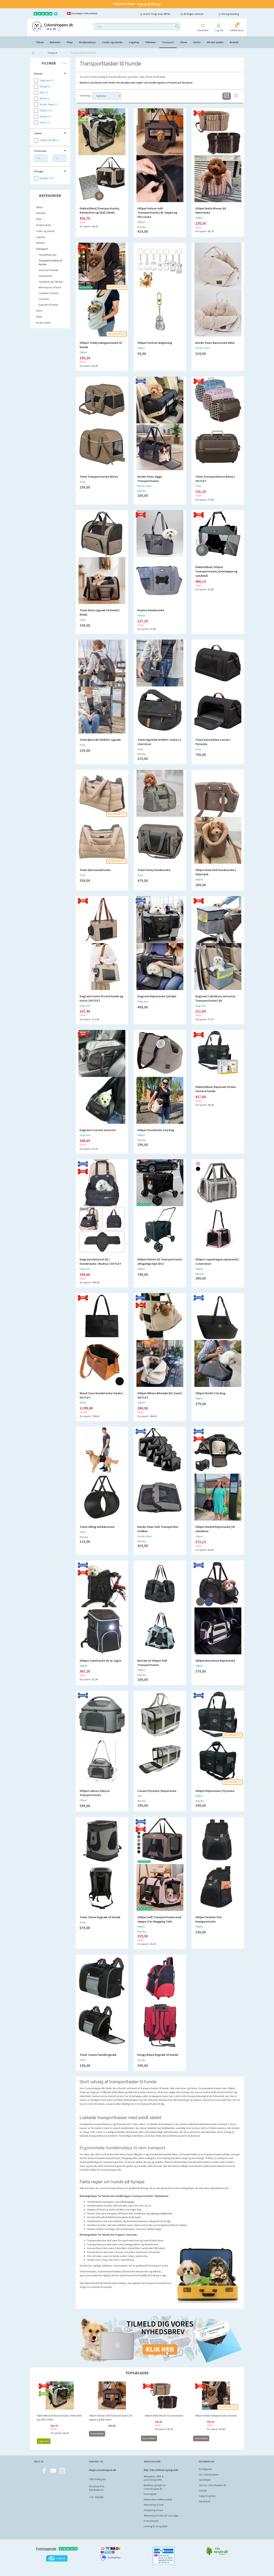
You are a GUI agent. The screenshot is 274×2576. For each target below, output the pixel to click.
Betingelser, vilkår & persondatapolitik (153, 2478)
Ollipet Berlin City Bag (210, 1393)
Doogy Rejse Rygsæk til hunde (157, 2055)
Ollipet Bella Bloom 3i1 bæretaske (210, 210)
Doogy (141, 2060)
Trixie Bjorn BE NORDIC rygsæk (100, 739)
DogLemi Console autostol (98, 1130)
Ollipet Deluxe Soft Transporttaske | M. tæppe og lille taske (157, 212)
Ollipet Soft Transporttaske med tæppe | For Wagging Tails (159, 1919)
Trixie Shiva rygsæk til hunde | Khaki (100, 612)
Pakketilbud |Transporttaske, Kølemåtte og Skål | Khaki (100, 210)
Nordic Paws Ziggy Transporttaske (149, 479)
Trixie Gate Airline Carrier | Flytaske (212, 742)
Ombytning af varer (153, 2510)
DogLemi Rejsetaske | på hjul (156, 996)
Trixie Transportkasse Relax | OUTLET (215, 479)
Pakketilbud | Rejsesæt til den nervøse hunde (215, 1089)
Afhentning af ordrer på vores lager (161, 2515)
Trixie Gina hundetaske (95, 870)
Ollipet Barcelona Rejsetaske (215, 1660)
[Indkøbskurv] (236, 26)
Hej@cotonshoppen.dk (102, 2470)
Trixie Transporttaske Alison (99, 476)
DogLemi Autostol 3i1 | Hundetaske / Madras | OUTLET (100, 1261)
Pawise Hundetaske (150, 610)
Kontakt (203, 2490)
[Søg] (177, 26)
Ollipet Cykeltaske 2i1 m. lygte (100, 1660)
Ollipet (141, 222)
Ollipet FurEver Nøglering (154, 343)
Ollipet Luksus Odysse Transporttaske (95, 1793)
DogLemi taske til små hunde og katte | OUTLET (101, 998)
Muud (83, 1402)
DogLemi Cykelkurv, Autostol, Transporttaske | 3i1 (215, 998)
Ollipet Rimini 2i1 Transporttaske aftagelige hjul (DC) (159, 1261)
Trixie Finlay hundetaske (153, 870)
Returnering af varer (154, 2504)
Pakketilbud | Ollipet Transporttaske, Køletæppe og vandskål (216, 571)
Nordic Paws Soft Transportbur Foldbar (157, 1529)
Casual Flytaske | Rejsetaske (156, 1791)
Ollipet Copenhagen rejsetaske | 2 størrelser (217, 1261)
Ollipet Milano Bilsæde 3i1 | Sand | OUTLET (159, 1395)
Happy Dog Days (207, 2496)
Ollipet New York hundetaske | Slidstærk (215, 872)
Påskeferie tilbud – (137, 3)
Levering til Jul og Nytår (156, 2526)
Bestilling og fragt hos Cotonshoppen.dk (155, 2487)
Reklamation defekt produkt (158, 2499)
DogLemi (85, 1005)
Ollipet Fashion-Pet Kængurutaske (208, 1919)
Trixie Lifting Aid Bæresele (97, 1527)
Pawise (141, 615)
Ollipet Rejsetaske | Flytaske (214, 1791)
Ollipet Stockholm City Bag (155, 1130)
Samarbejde (205, 2479)
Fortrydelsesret (151, 2521)
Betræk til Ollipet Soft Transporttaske (152, 1663)
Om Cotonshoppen (208, 2474)
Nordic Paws (202, 348)
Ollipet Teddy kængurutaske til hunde (101, 345)
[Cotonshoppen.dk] (52, 26)
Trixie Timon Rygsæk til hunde (100, 1917)
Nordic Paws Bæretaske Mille (215, 343)
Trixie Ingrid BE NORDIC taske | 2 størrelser (159, 742)
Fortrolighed (150, 2494)
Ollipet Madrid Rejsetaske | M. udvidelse (215, 1529)
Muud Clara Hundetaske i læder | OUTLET (101, 1395)
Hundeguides (205, 2469)
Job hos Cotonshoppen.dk (212, 2485)
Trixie (82, 481)
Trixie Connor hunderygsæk (98, 2055)
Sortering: (85, 95)
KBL (139, 1796)
